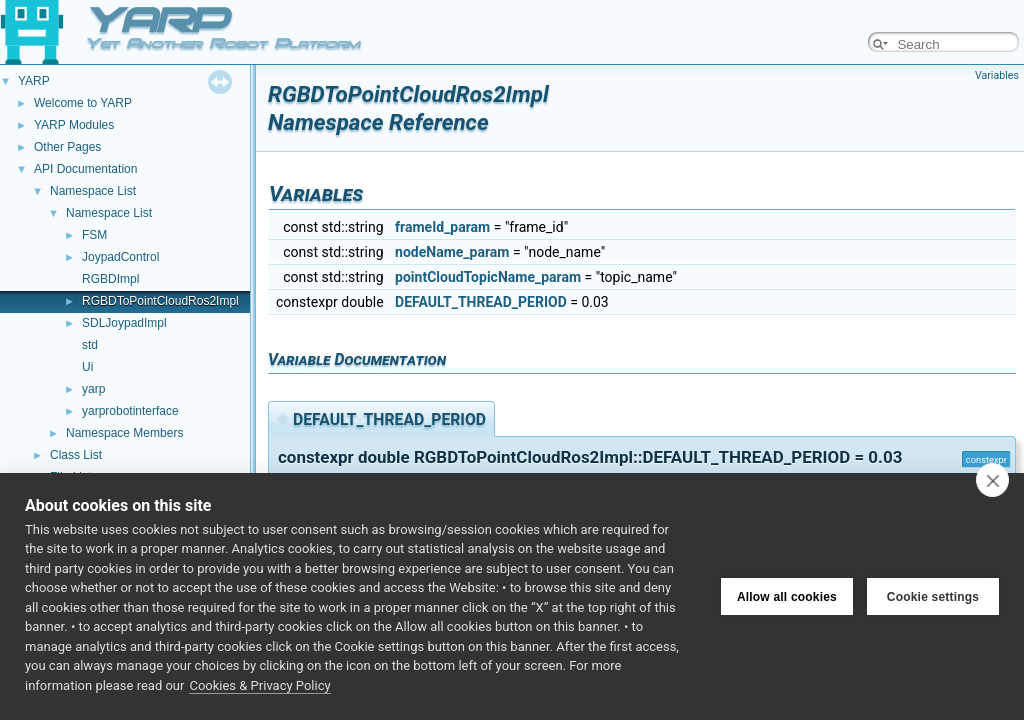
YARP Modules (74, 125)
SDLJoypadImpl (124, 323)
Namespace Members (124, 433)
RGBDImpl (110, 279)
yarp (93, 389)
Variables (997, 75)
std (90, 345)
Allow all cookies (787, 596)
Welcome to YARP (83, 103)
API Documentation (85, 169)
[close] (992, 480)
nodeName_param (452, 252)
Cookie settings (933, 596)
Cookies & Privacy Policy (259, 685)
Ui (87, 367)
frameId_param (442, 227)
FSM (94, 235)
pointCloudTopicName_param (488, 277)
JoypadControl (120, 257)
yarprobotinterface (130, 411)
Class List (76, 455)
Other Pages (67, 147)
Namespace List (93, 191)
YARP (34, 81)
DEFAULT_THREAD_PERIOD (481, 302)
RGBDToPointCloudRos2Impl (160, 301)
